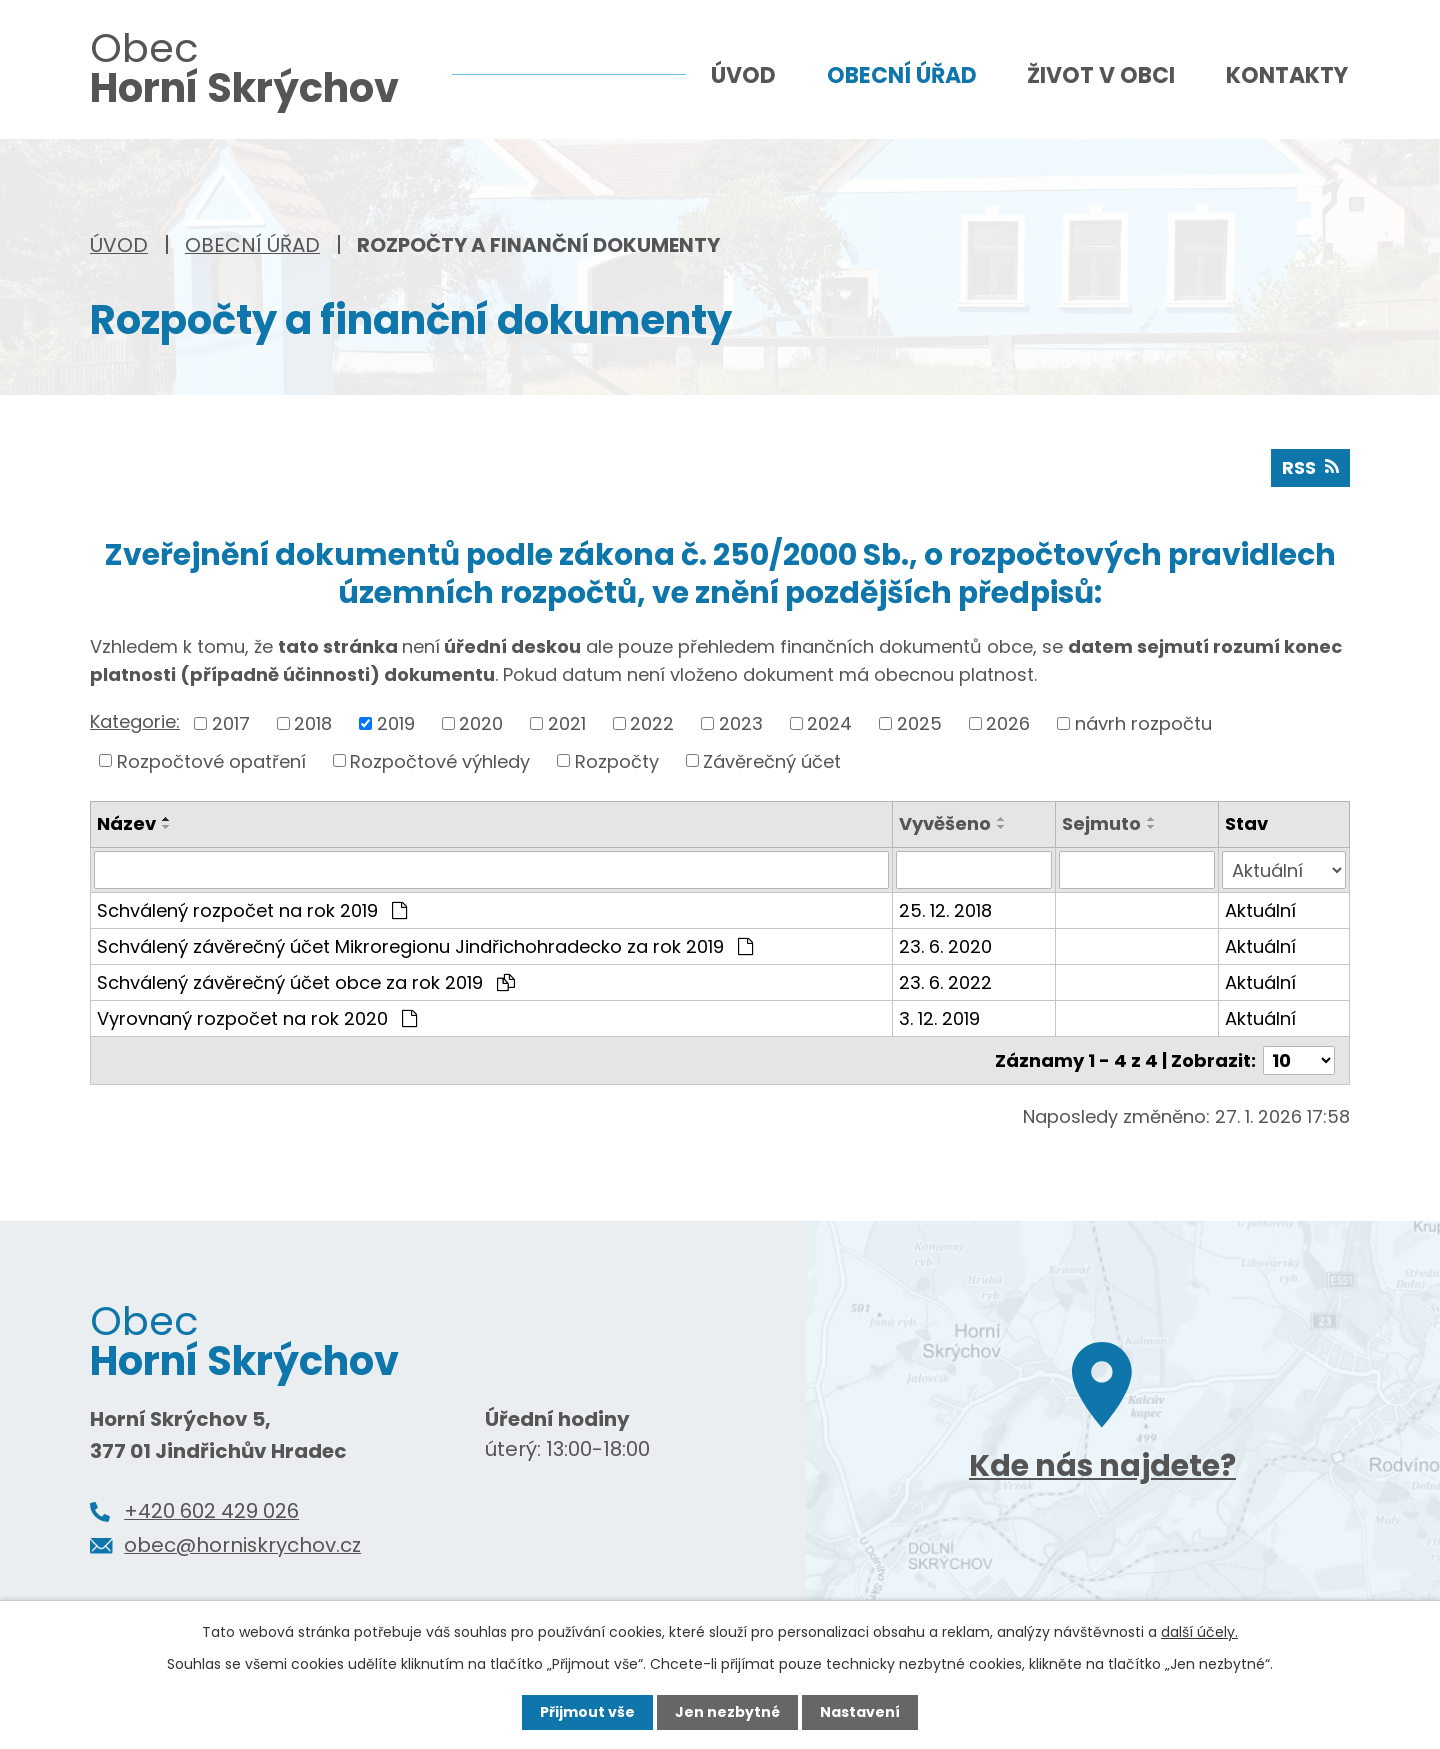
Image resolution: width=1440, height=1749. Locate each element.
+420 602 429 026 (211, 1511)
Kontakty (1287, 75)
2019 (396, 723)
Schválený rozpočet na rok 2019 (252, 910)
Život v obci (1101, 75)
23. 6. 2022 (945, 982)
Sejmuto (1101, 823)
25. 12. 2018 (945, 910)
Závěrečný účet (772, 760)
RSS (1310, 467)
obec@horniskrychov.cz (242, 1545)
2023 (741, 723)
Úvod (119, 245)
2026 (1008, 723)
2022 (652, 723)
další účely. (1199, 1632)
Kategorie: (135, 721)
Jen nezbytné (727, 1712)
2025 (919, 723)
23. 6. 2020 (945, 946)
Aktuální (1260, 910)
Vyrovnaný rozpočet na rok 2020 (257, 1018)
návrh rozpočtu (1143, 723)
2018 (313, 723)
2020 (481, 723)
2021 (567, 723)
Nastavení (860, 1712)
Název (126, 823)
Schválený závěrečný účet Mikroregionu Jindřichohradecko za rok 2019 (425, 946)
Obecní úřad (252, 245)
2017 (231, 723)
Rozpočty (617, 760)
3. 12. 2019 (939, 1018)
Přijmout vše (587, 1712)
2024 (829, 723)
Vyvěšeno (945, 823)
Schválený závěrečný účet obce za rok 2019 (306, 982)
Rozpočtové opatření (211, 760)
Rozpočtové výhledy (440, 760)
